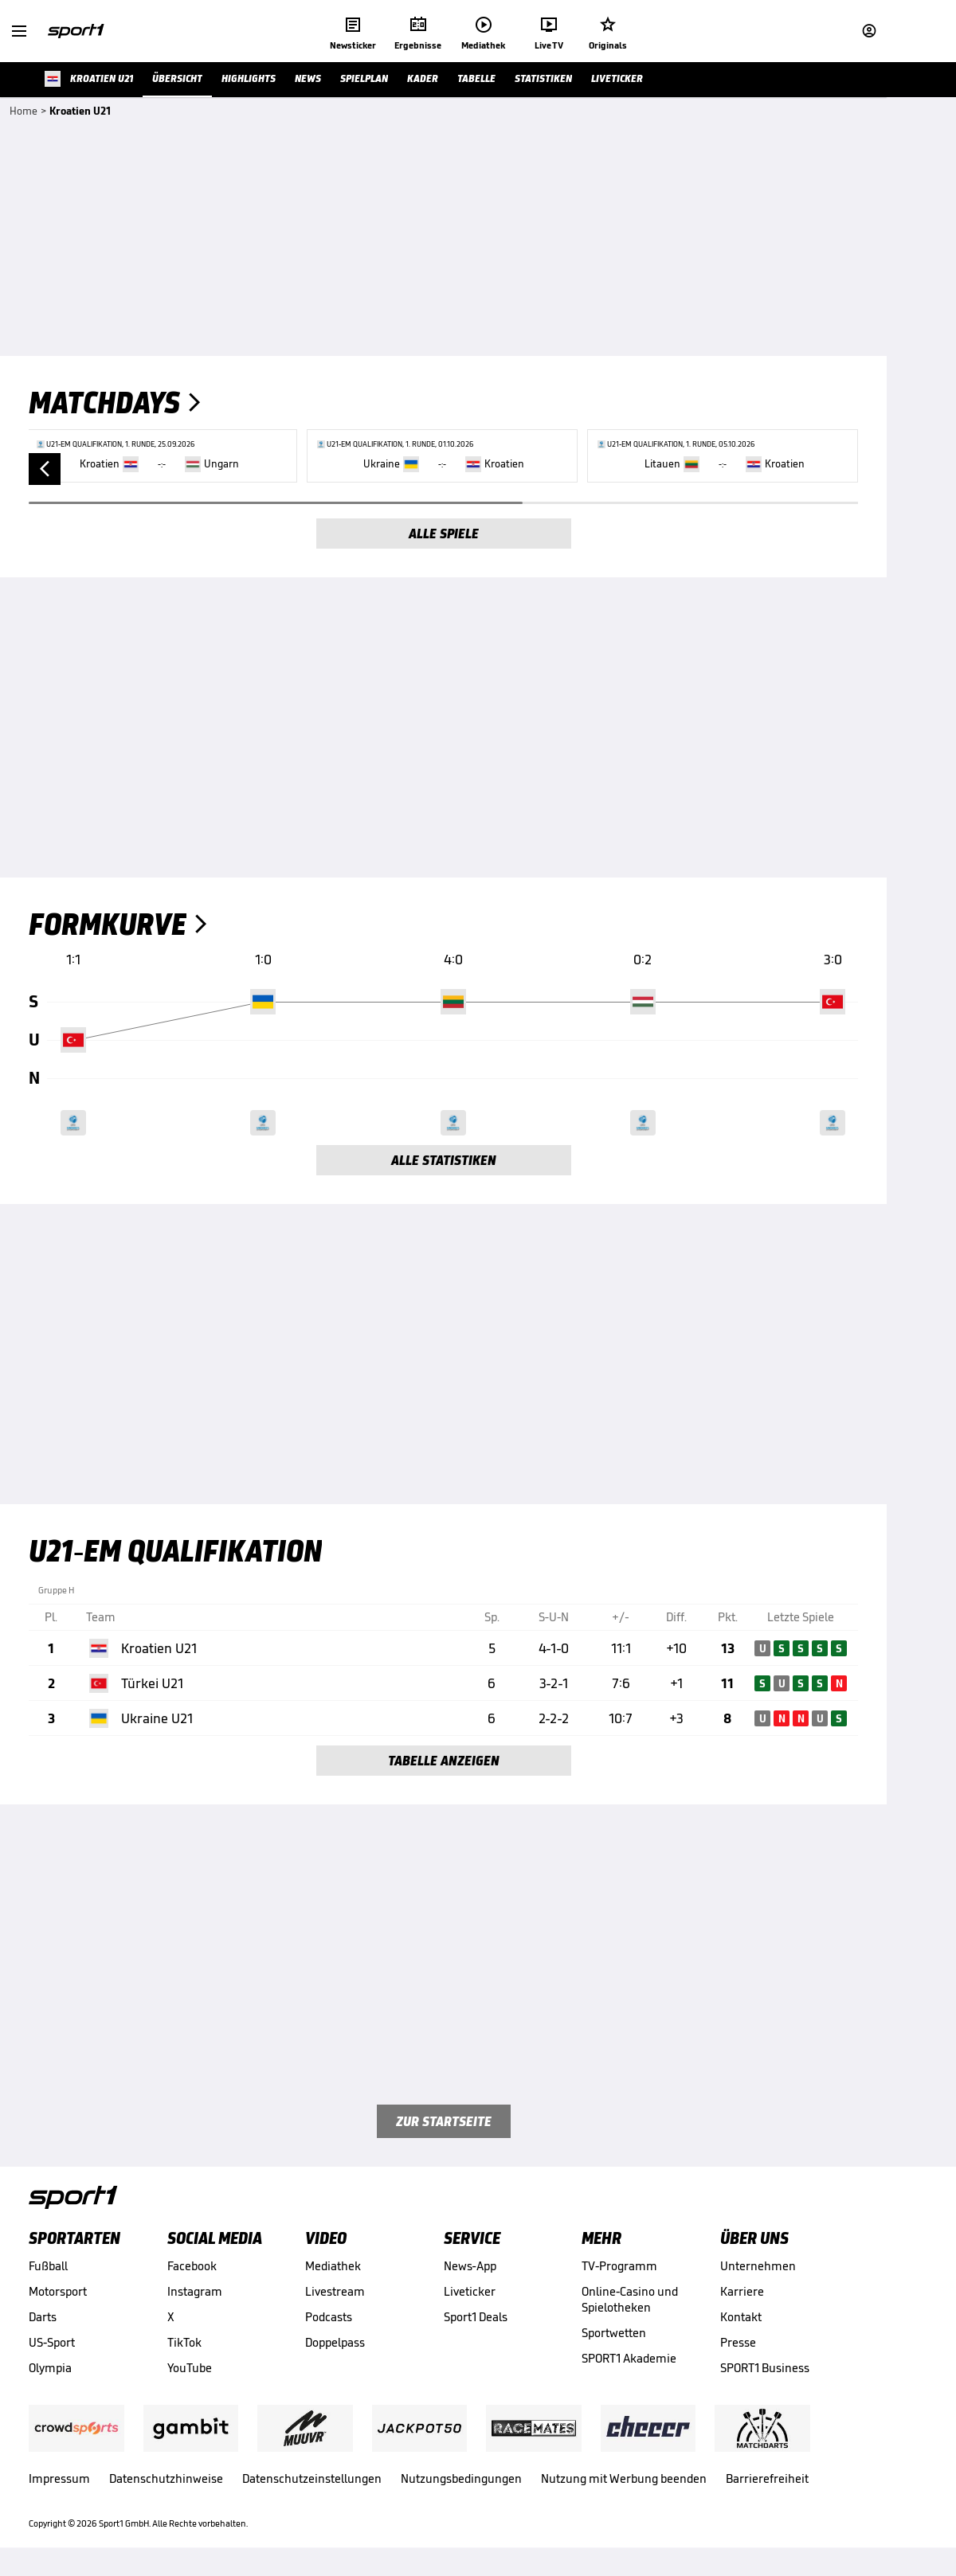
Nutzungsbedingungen (461, 2478)
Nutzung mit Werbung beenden (624, 2478)
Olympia (50, 2367)
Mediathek (333, 2265)
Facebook (192, 2265)
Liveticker (470, 2291)
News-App (470, 2265)
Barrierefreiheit (767, 2478)
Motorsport (58, 2291)
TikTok (184, 2342)
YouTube (189, 2367)
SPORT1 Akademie (629, 2358)
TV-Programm (619, 2265)
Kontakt (741, 2316)
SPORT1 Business (764, 2367)
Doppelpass (335, 2342)
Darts (43, 2316)
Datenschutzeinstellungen (312, 2478)
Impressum (59, 2478)
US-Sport (52, 2342)
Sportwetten (614, 2332)
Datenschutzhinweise (166, 2478)
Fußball (48, 2265)
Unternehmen (758, 2265)
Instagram (194, 2291)
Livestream (335, 2291)
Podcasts (328, 2316)
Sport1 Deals (475, 2316)
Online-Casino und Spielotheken (630, 2299)
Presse (738, 2342)
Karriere (742, 2291)
